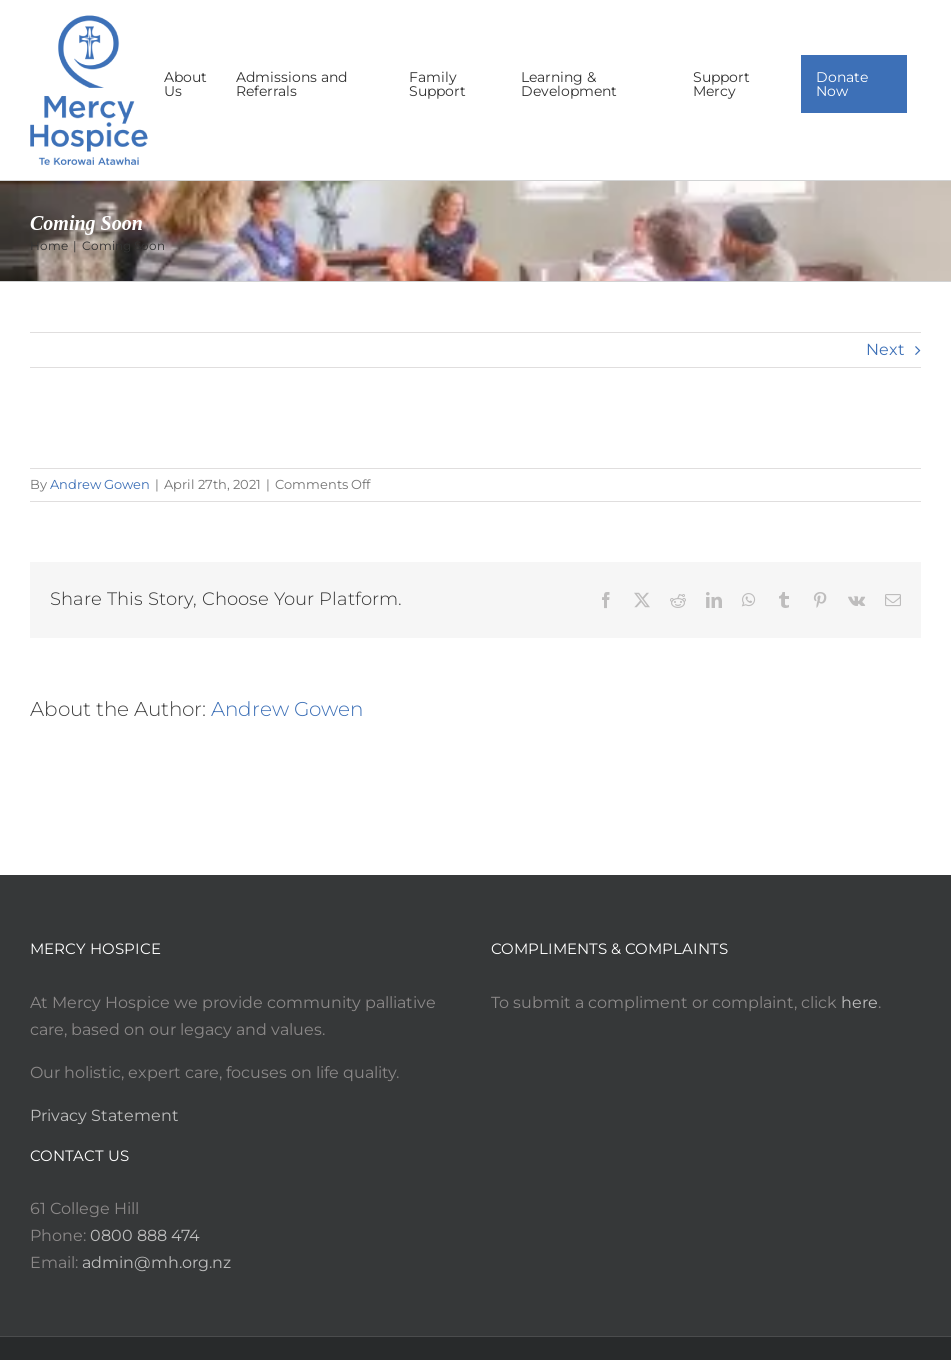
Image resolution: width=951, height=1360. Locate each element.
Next (885, 349)
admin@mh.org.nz (156, 1262)
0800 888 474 (145, 1235)
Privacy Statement (104, 1115)
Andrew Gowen (100, 484)
